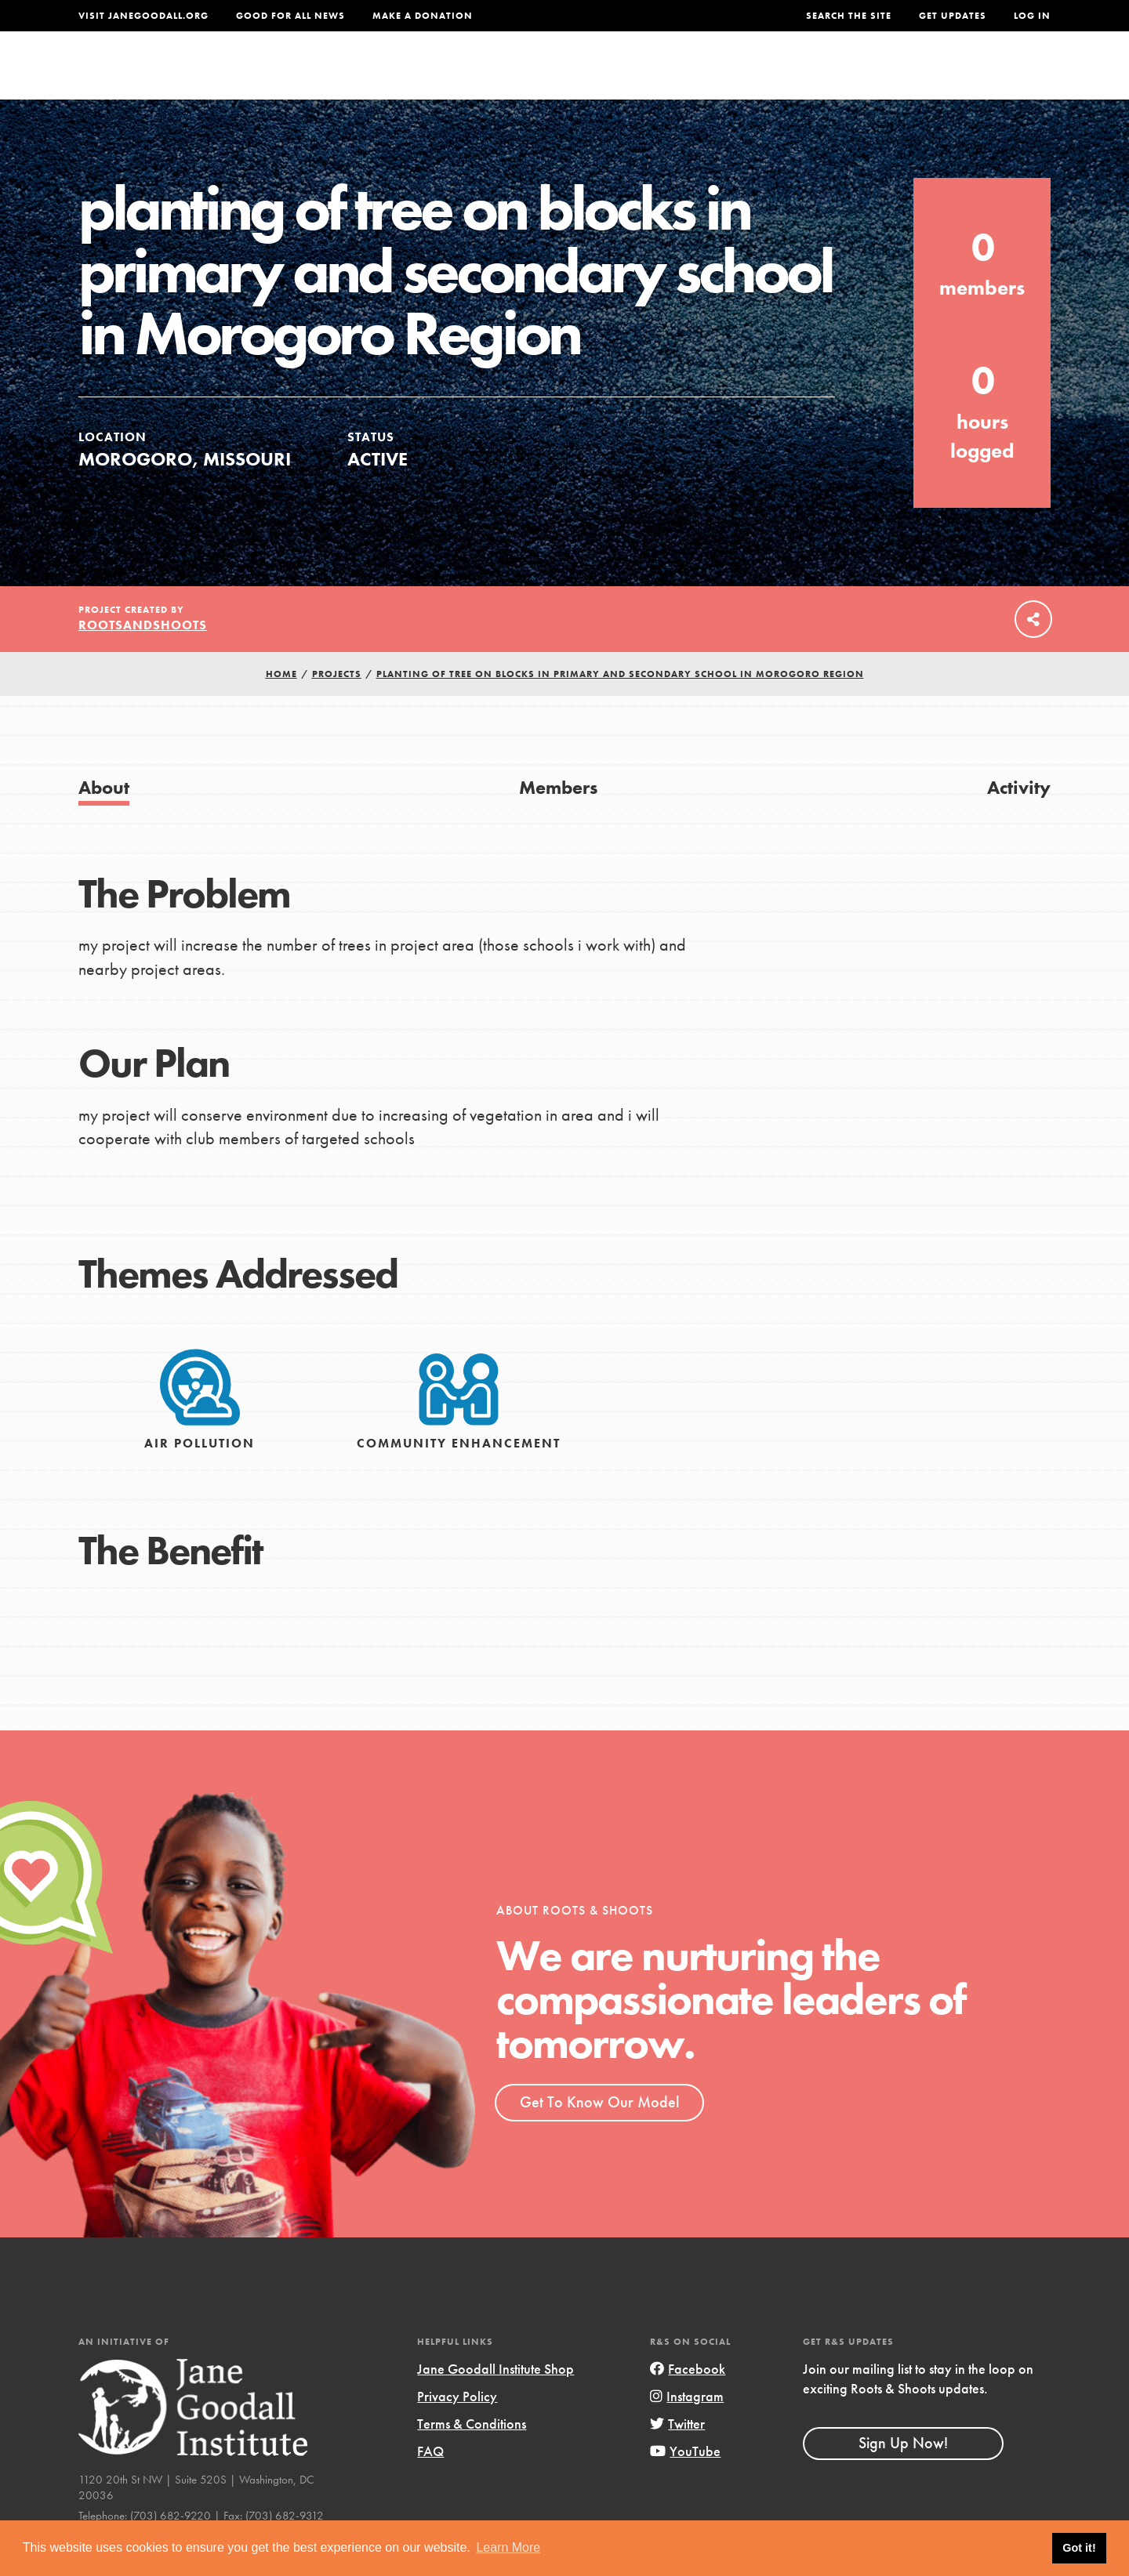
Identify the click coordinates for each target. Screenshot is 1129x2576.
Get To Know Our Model (599, 2134)
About (358, 76)
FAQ (430, 2484)
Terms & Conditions (471, 2456)
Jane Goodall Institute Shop (495, 2401)
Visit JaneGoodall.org (143, 15)
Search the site (848, 15)
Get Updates (952, 15)
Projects (804, 76)
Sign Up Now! (903, 2475)
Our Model (702, 76)
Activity (1019, 819)
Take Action (999, 75)
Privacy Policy (457, 2428)
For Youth (449, 76)
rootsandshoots (142, 657)
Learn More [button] (508, 2547)
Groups (893, 76)
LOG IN (1032, 15)
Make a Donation (422, 15)
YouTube (685, 2484)
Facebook (687, 2401)
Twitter (677, 2456)
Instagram (687, 2428)
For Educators (575, 76)
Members (558, 819)
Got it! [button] (1078, 2548)
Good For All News (290, 15)
